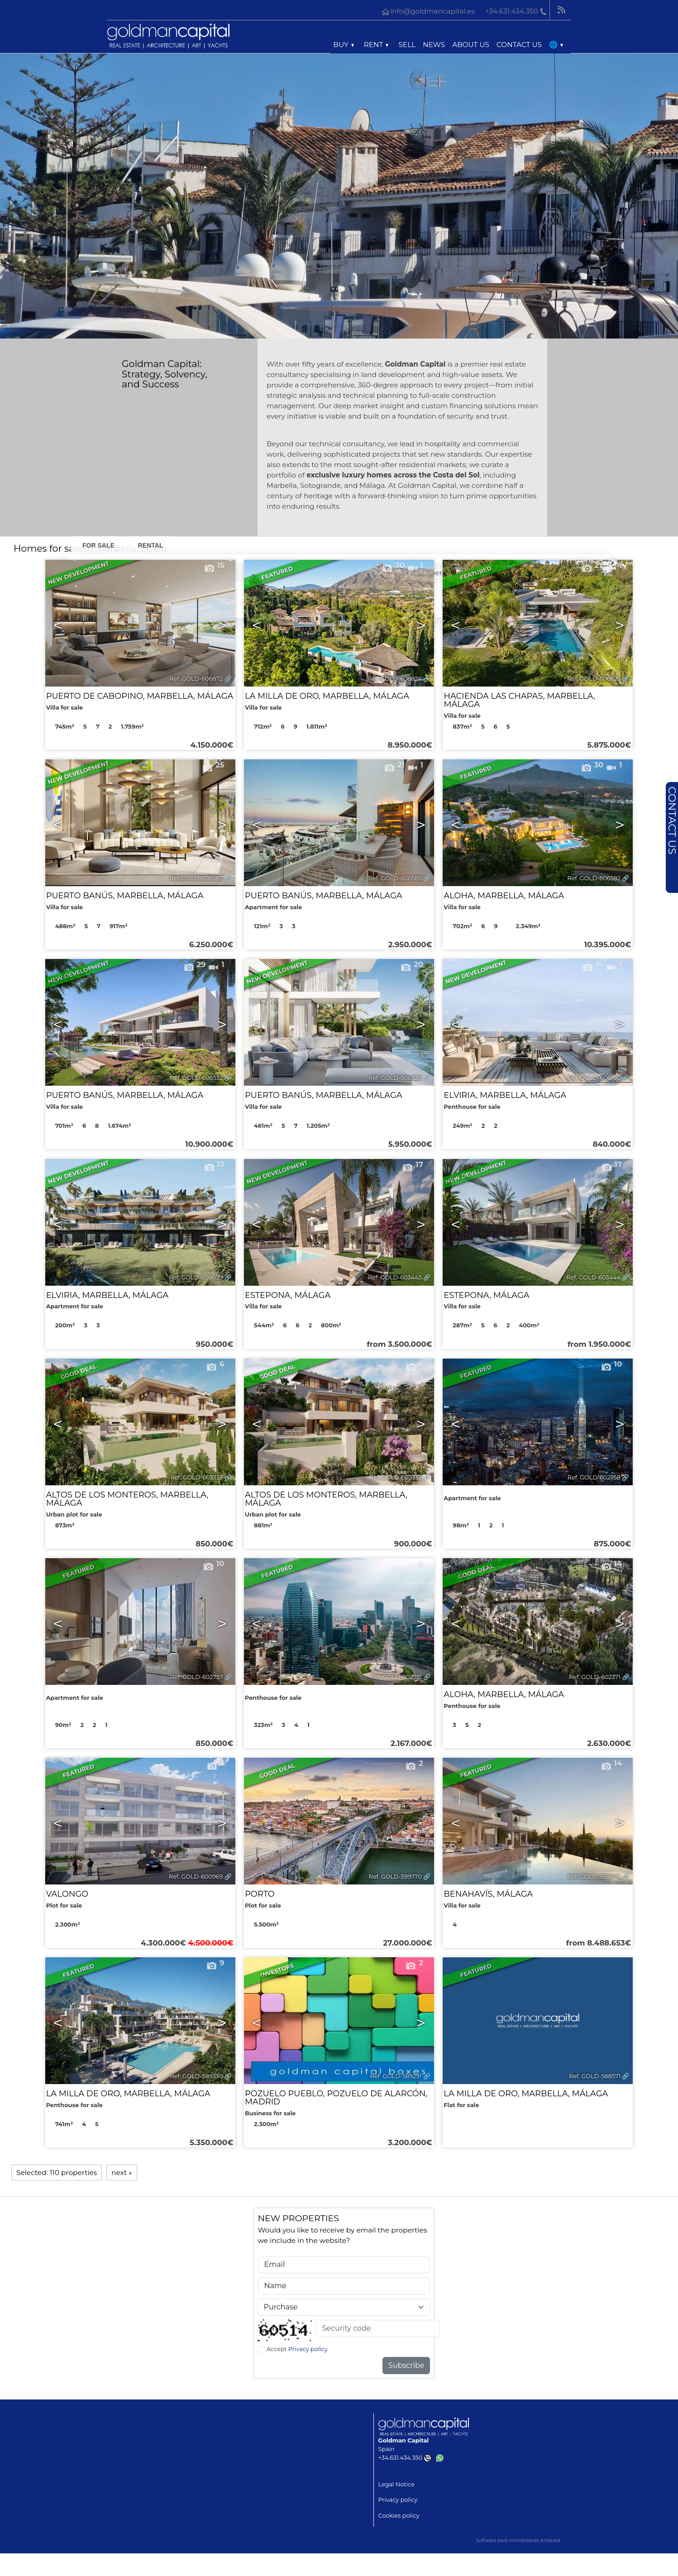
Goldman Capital (403, 2440)
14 (611, 1763)
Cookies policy (399, 2515)
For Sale (98, 545)
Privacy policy (308, 2349)
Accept (297, 2349)
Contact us (519, 44)
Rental (150, 545)
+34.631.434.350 (405, 2457)
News (434, 44)
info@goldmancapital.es (432, 11)
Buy (343, 44)
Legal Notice (396, 2484)
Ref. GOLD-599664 (594, 1876)
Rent (376, 44)
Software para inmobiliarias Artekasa (518, 2540)
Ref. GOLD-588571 (595, 2076)
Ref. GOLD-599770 (395, 1876)
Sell (406, 44)
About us (470, 44)
